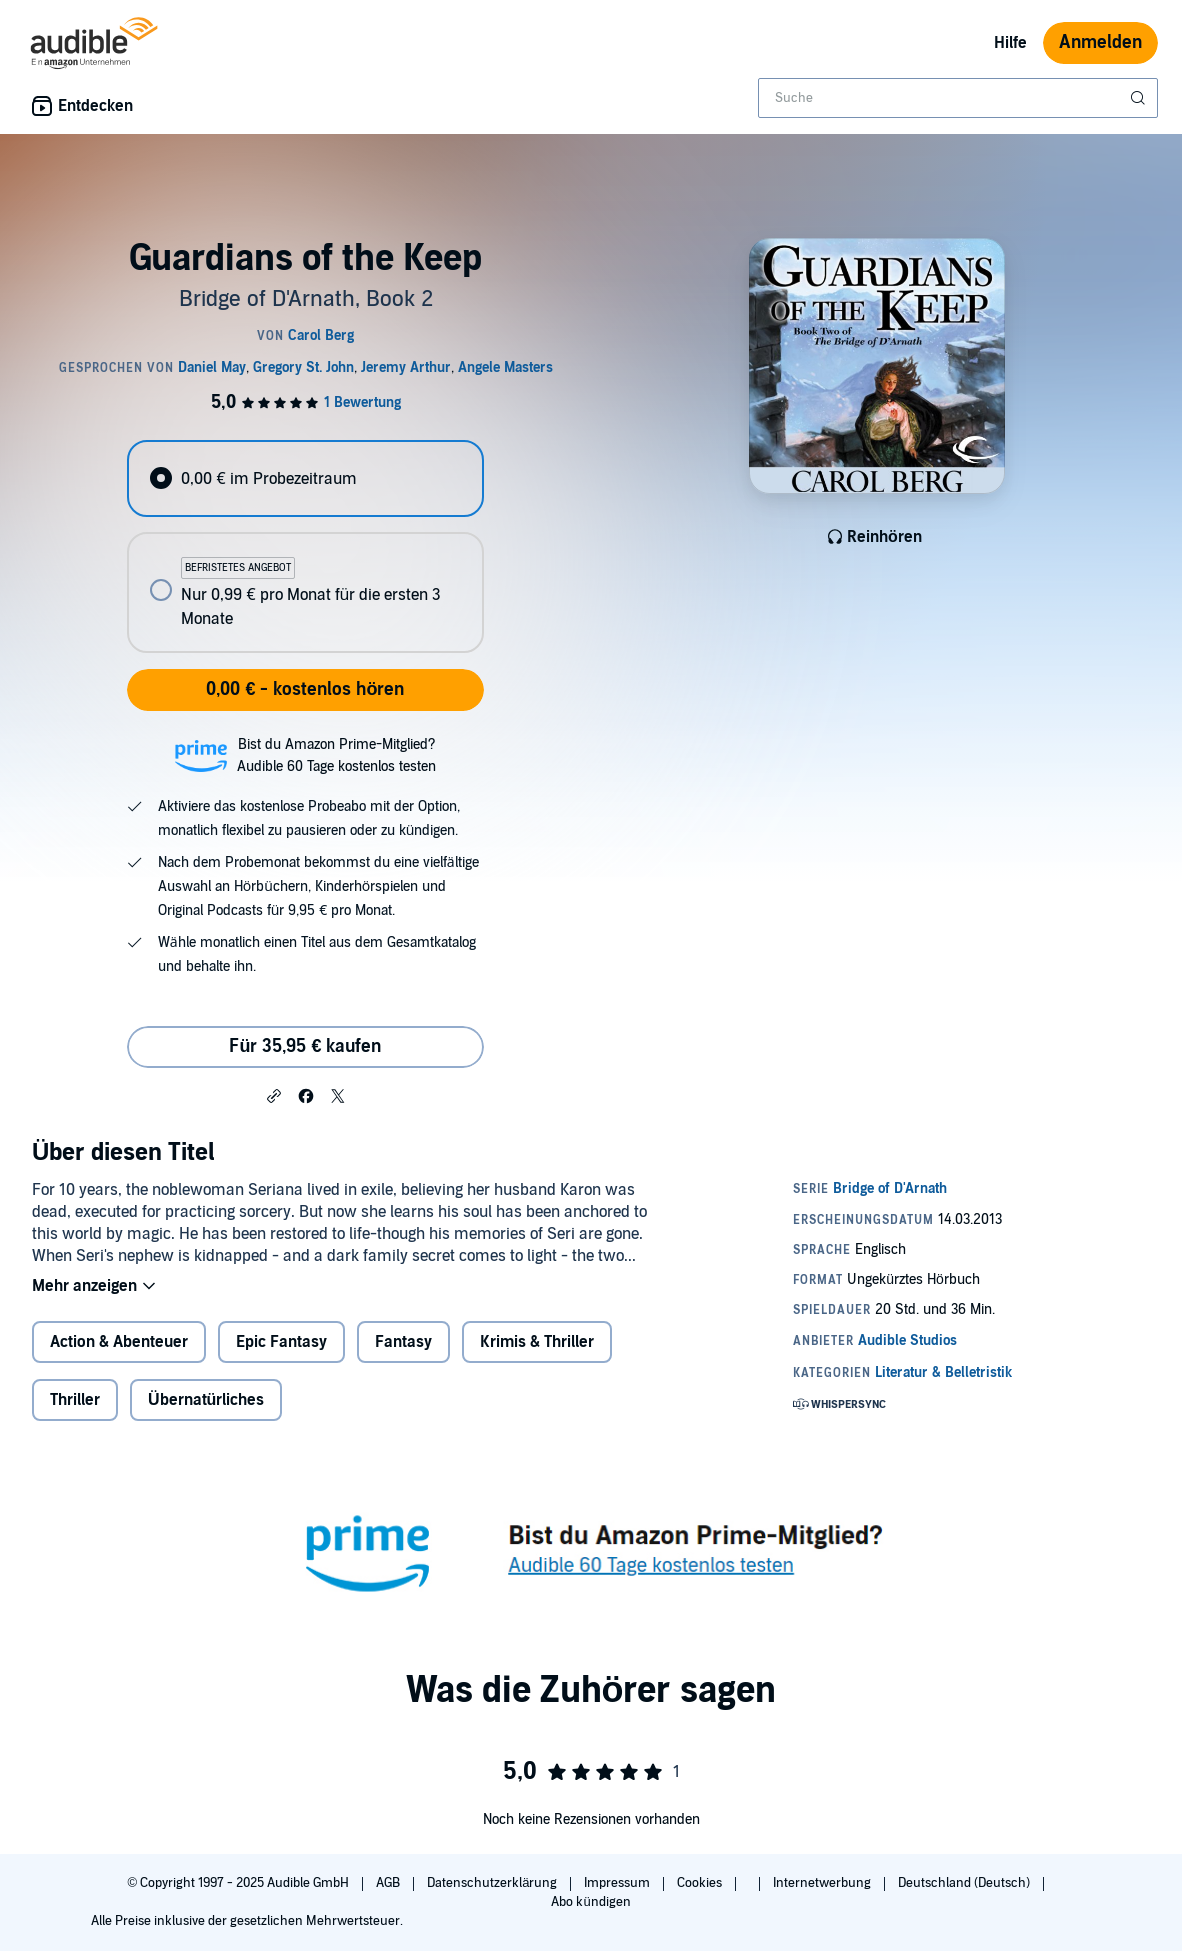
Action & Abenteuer (119, 1342)
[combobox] (958, 98)
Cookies (701, 1883)
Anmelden (1100, 42)
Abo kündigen (590, 1902)
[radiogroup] (305, 546)
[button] (274, 1095)
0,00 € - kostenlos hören (305, 689)
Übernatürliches (206, 1400)
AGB (389, 1883)
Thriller (75, 1400)
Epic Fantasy (281, 1342)
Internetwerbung (823, 1883)
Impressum (618, 1883)
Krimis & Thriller (537, 1342)
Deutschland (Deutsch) (965, 1883)
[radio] (305, 478)
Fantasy (403, 1342)
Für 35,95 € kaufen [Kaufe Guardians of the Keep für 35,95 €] (305, 1046)
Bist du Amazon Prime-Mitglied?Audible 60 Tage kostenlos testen (336, 755)
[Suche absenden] (1140, 98)
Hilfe (1010, 43)
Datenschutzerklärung (493, 1883)
